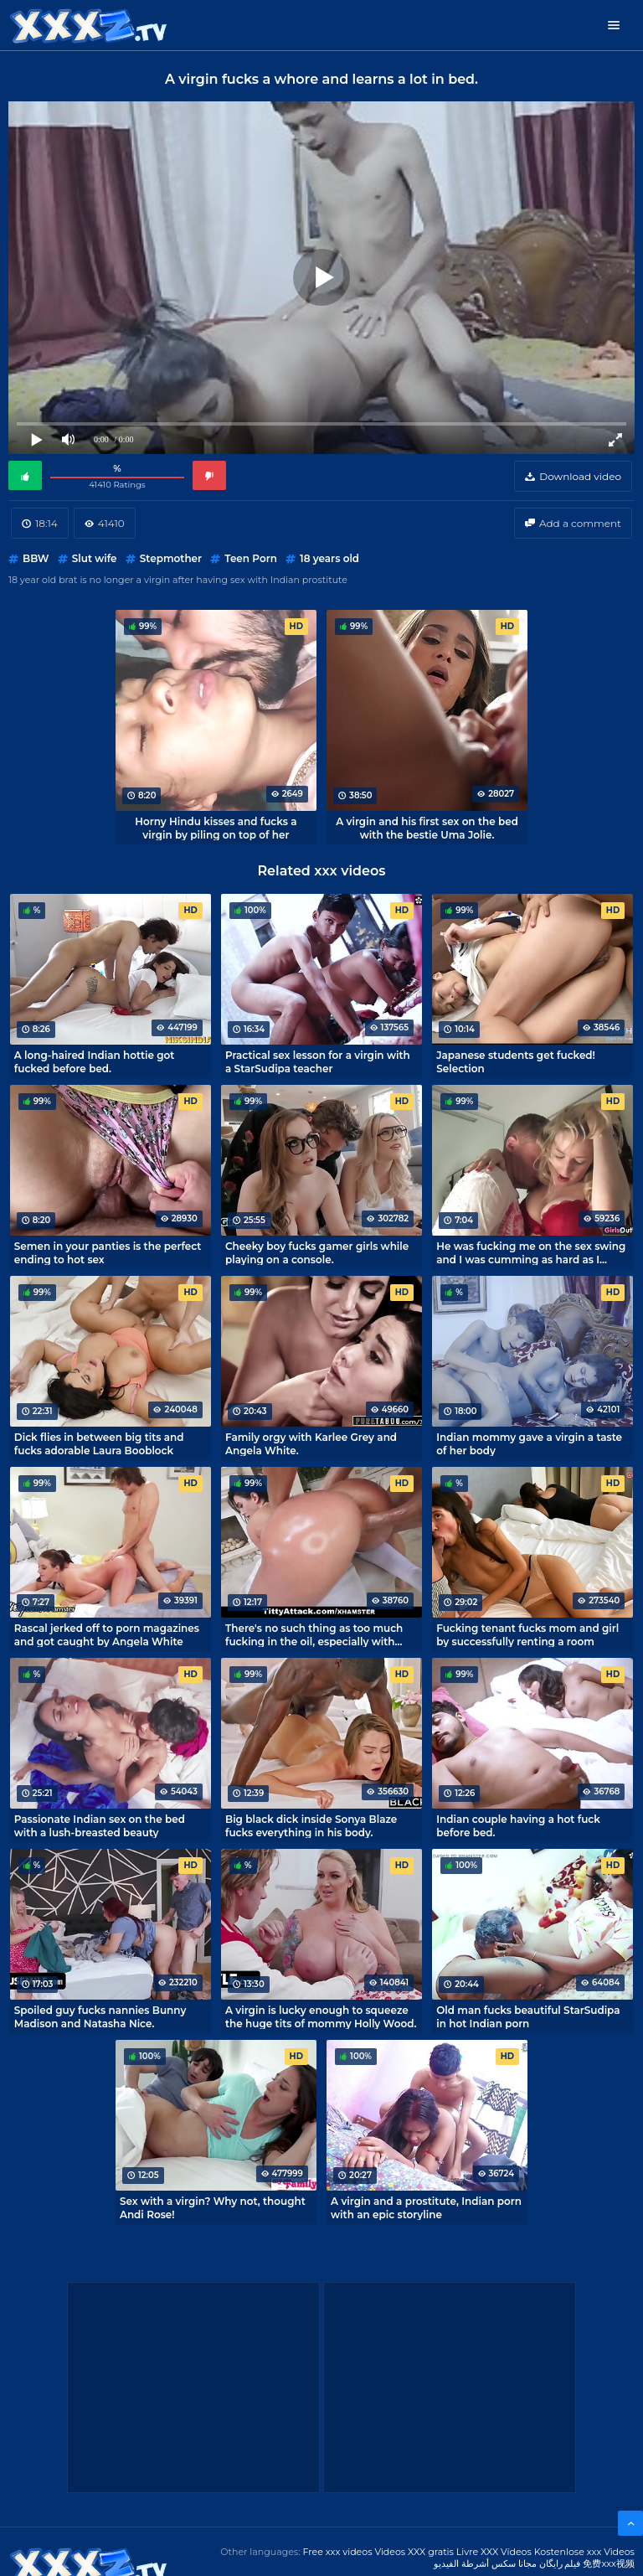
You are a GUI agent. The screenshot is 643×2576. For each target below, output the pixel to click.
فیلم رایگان (560, 2563)
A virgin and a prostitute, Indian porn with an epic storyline (426, 2207)
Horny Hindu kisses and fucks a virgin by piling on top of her (215, 827)
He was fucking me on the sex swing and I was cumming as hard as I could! (530, 1252)
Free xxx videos (337, 2552)
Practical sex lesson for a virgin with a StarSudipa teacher (317, 1061)
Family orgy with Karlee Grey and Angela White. (311, 1443)
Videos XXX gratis (414, 2552)
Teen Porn (250, 558)
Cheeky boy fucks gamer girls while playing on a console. (317, 1252)
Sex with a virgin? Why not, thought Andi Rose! (213, 2207)
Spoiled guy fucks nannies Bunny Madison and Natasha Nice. (100, 2016)
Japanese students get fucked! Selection (515, 1061)
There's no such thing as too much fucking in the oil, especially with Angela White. (314, 1634)
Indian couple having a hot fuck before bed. (518, 1825)
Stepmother (171, 558)
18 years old (329, 558)
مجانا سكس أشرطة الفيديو (485, 2563)
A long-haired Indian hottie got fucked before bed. (94, 1061)
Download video (580, 476)
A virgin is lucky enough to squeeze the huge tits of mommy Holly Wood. (320, 2016)
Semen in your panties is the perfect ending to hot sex (108, 1252)
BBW (36, 558)
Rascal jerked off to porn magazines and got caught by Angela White (106, 1634)
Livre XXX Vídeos (494, 2552)
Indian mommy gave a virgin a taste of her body (529, 1443)
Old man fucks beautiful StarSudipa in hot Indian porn (528, 2016)
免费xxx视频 (609, 2563)
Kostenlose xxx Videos (584, 2552)
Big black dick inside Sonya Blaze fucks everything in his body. (311, 1825)
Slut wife (94, 558)
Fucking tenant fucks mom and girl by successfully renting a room (527, 1634)
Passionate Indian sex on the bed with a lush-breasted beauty (99, 1825)
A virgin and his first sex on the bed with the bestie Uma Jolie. (427, 827)
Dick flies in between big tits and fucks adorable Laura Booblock (99, 1443)
